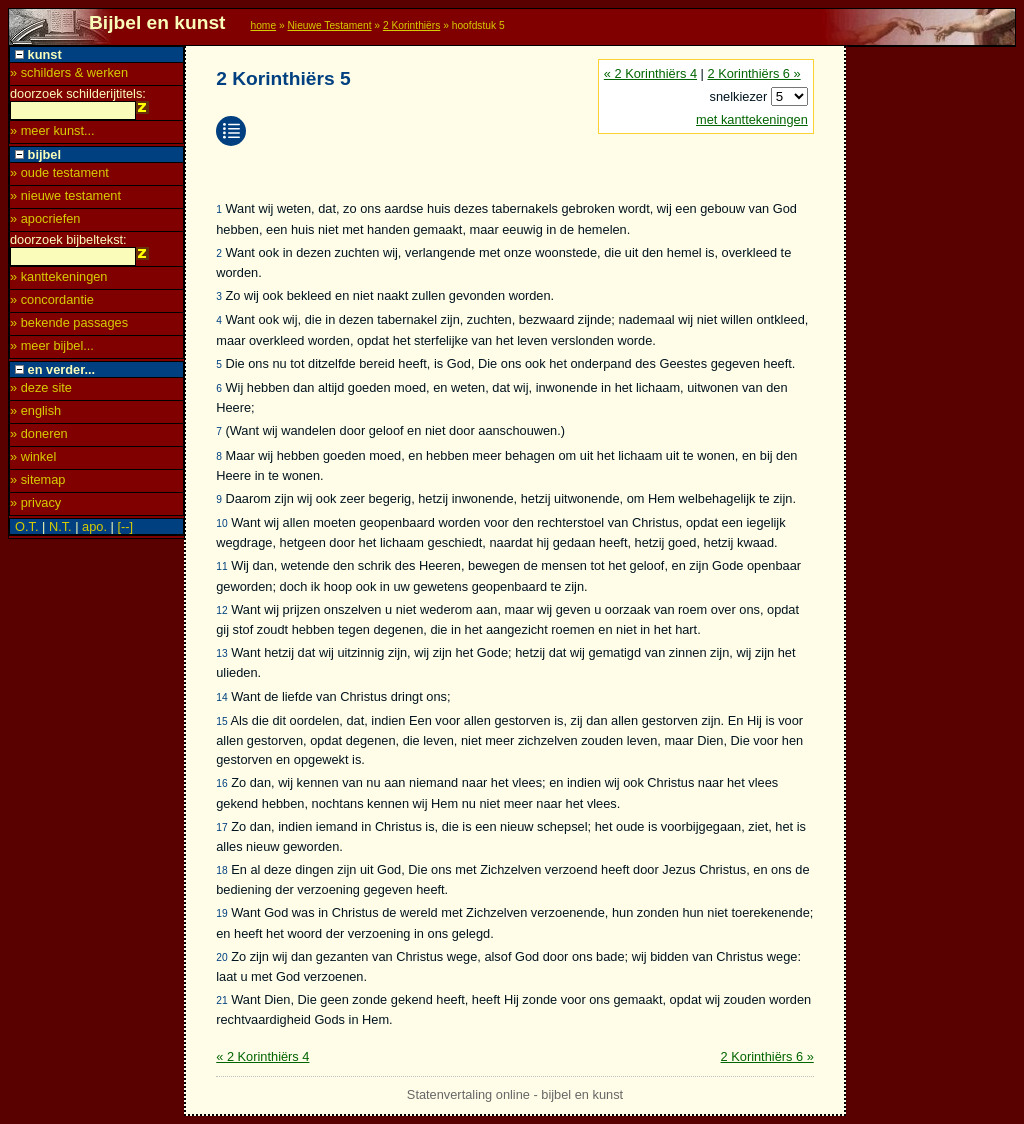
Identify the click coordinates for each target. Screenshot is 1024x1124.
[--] (125, 532)
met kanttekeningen (752, 119)
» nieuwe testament (65, 198)
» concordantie (52, 305)
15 (221, 721)
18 (221, 870)
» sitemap (37, 485)
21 (221, 1000)
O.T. (26, 532)
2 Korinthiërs (411, 25)
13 (221, 653)
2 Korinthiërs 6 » (753, 73)
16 (221, 783)
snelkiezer (740, 96)
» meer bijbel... (52, 351)
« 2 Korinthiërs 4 (650, 73)
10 (221, 523)
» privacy (35, 508)
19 (221, 913)
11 (221, 566)
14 (221, 697)
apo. (94, 532)
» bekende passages (69, 328)
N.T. (60, 532)
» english (35, 416)
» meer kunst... (52, 133)
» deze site (41, 393)
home (263, 25)
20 (221, 957)
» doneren (39, 439)
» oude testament (59, 175)
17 (221, 827)
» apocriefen (45, 221)
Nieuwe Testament (329, 25)
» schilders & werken (69, 72)
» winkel (33, 462)
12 (221, 610)
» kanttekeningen (58, 282)
